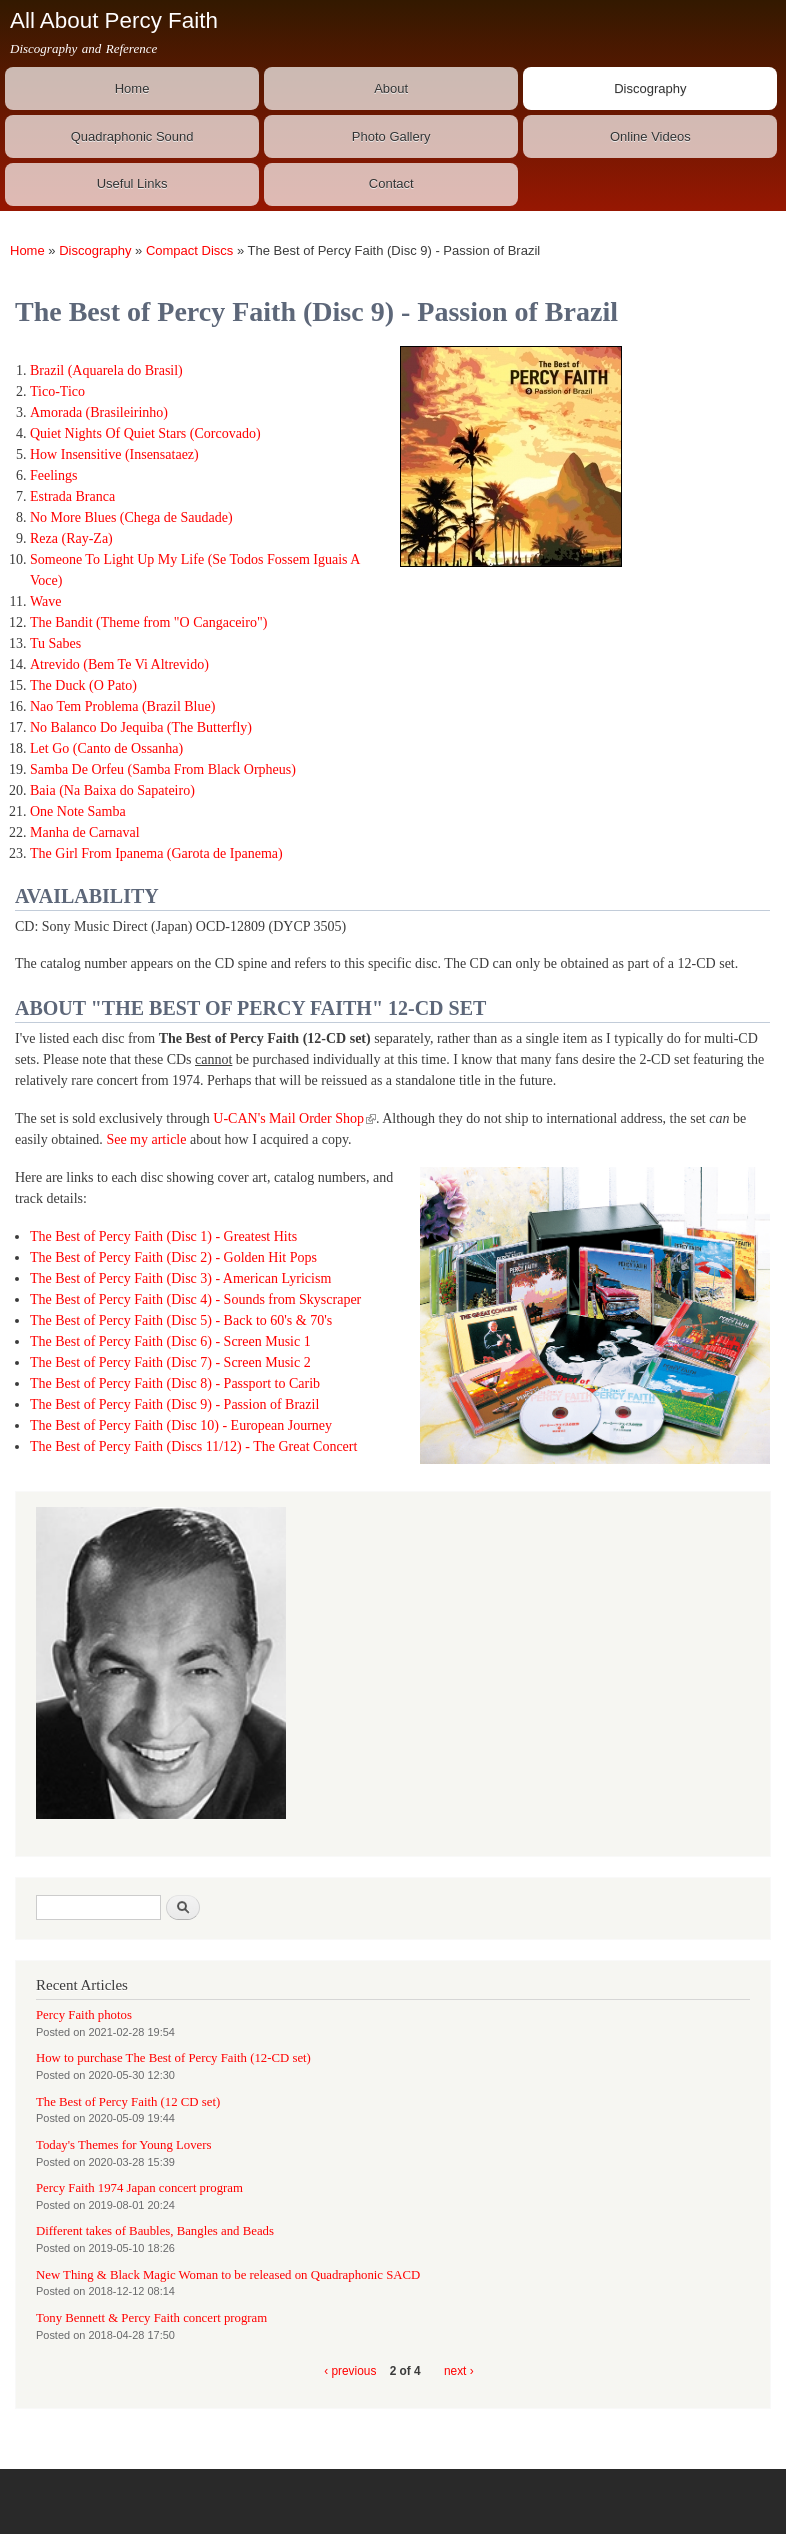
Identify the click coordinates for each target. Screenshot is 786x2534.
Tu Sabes (55, 643)
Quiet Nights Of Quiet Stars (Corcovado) (145, 433)
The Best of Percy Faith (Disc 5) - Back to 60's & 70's (181, 1320)
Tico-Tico (57, 391)
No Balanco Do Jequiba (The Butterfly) (141, 727)
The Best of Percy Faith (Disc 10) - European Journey (181, 1425)
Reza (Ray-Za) (71, 538)
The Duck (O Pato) (83, 685)
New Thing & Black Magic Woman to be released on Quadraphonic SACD (228, 2275)
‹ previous (350, 2371)
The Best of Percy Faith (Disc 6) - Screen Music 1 (170, 1341)
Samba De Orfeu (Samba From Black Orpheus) (163, 769)
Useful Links (132, 183)
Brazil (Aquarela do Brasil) (106, 370)
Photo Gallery (391, 136)
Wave (46, 601)
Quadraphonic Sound (132, 136)
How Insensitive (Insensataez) (114, 454)
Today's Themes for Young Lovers (123, 2145)
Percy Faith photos (84, 2015)
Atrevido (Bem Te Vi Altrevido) (119, 664)
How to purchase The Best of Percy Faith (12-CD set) (173, 2058)
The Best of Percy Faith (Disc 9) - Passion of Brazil (174, 1404)
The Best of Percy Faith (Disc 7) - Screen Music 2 (170, 1362)
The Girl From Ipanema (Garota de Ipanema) (156, 853)
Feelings (53, 475)
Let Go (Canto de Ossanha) (106, 748)
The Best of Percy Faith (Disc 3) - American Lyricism (180, 1278)
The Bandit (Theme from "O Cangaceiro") (148, 622)
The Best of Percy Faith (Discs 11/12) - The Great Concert (193, 1446)
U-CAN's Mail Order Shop (294, 1118)
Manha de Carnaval (85, 832)
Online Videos (650, 136)
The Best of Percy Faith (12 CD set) (128, 2102)
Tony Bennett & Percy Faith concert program (151, 2318)
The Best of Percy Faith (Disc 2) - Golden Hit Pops (173, 1257)
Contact (391, 183)
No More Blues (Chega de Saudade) (131, 517)
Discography (650, 88)
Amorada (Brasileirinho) (99, 412)
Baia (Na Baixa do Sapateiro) (112, 790)
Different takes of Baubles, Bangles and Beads (155, 2231)
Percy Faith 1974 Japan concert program (139, 2188)
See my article (146, 1139)
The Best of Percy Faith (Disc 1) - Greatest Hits (163, 1236)
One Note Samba (78, 811)
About (391, 88)
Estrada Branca (72, 496)
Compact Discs (189, 250)
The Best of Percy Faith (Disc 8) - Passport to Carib (175, 1383)
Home (132, 88)
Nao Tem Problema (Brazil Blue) (122, 706)
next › (459, 2371)
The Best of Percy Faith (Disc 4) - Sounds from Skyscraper (195, 1299)
